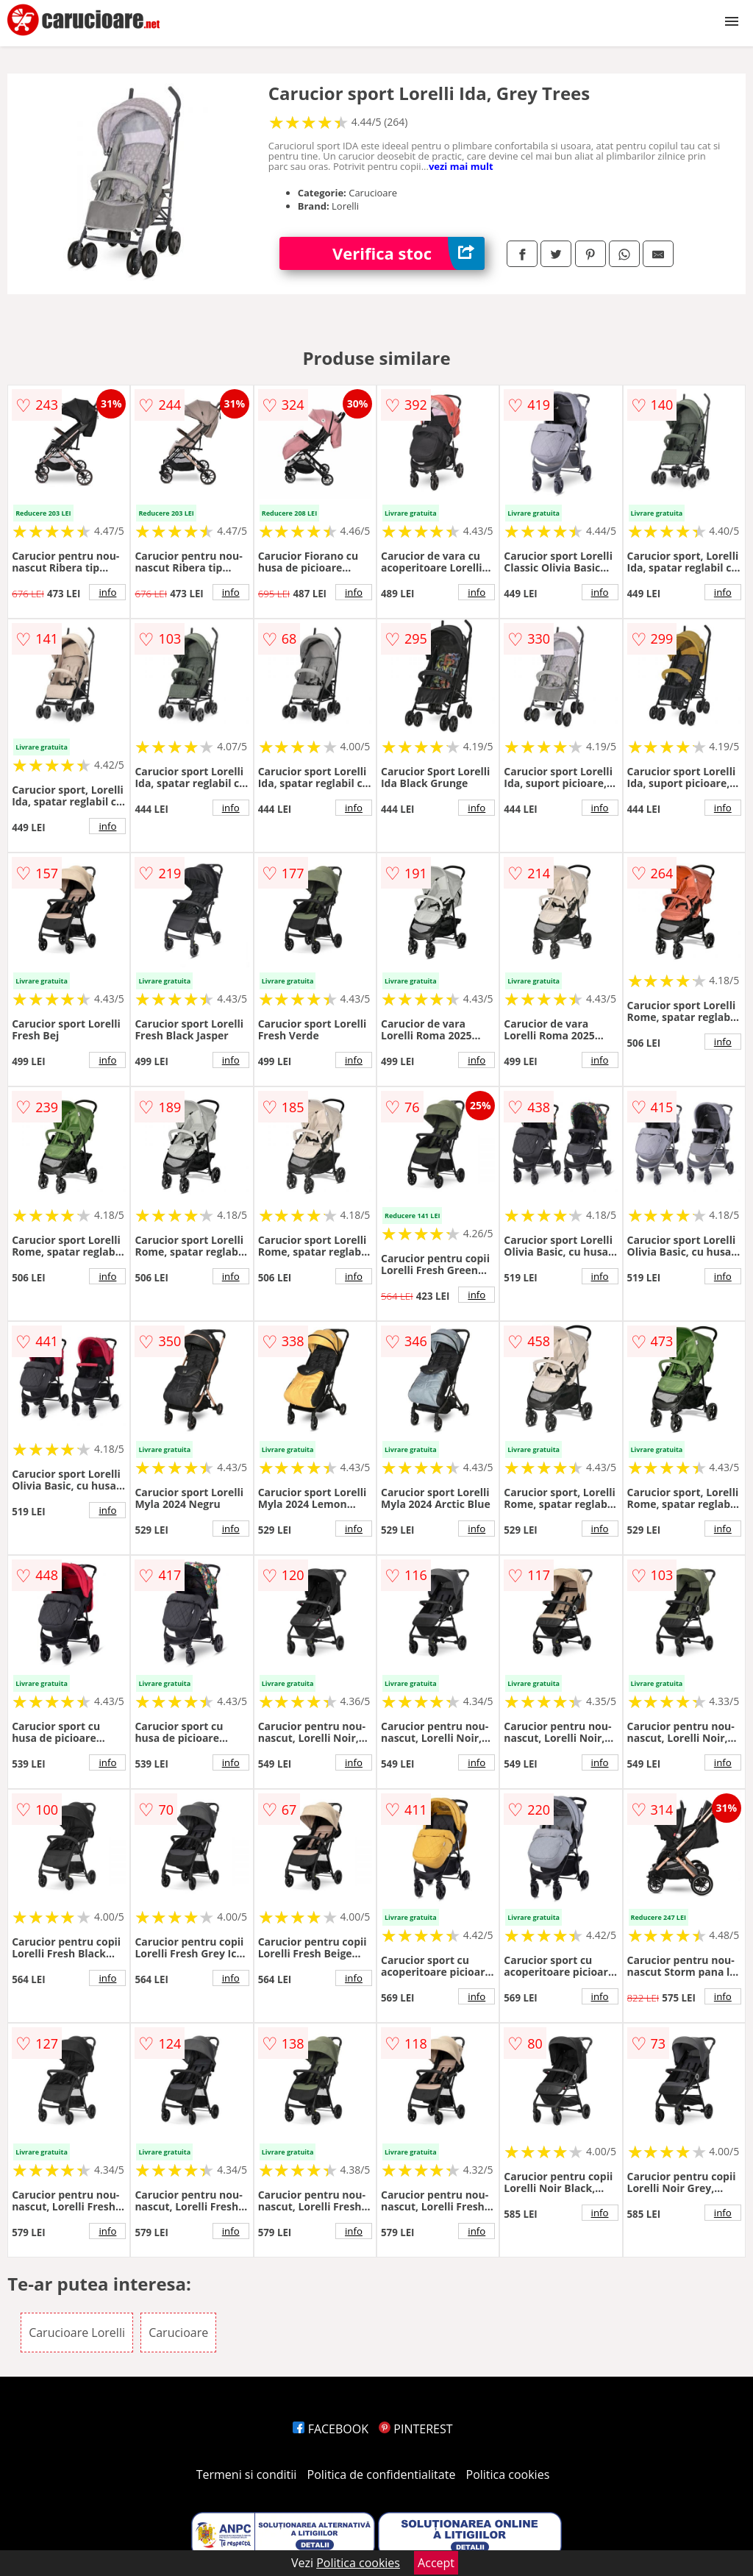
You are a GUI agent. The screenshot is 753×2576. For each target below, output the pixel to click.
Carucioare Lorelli (77, 2332)
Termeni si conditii (246, 2474)
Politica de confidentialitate (381, 2474)
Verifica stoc (408, 253)
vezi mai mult (461, 166)
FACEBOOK (330, 2429)
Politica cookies (508, 2474)
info (107, 592)
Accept (436, 2563)
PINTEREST (415, 2429)
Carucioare (178, 2332)
